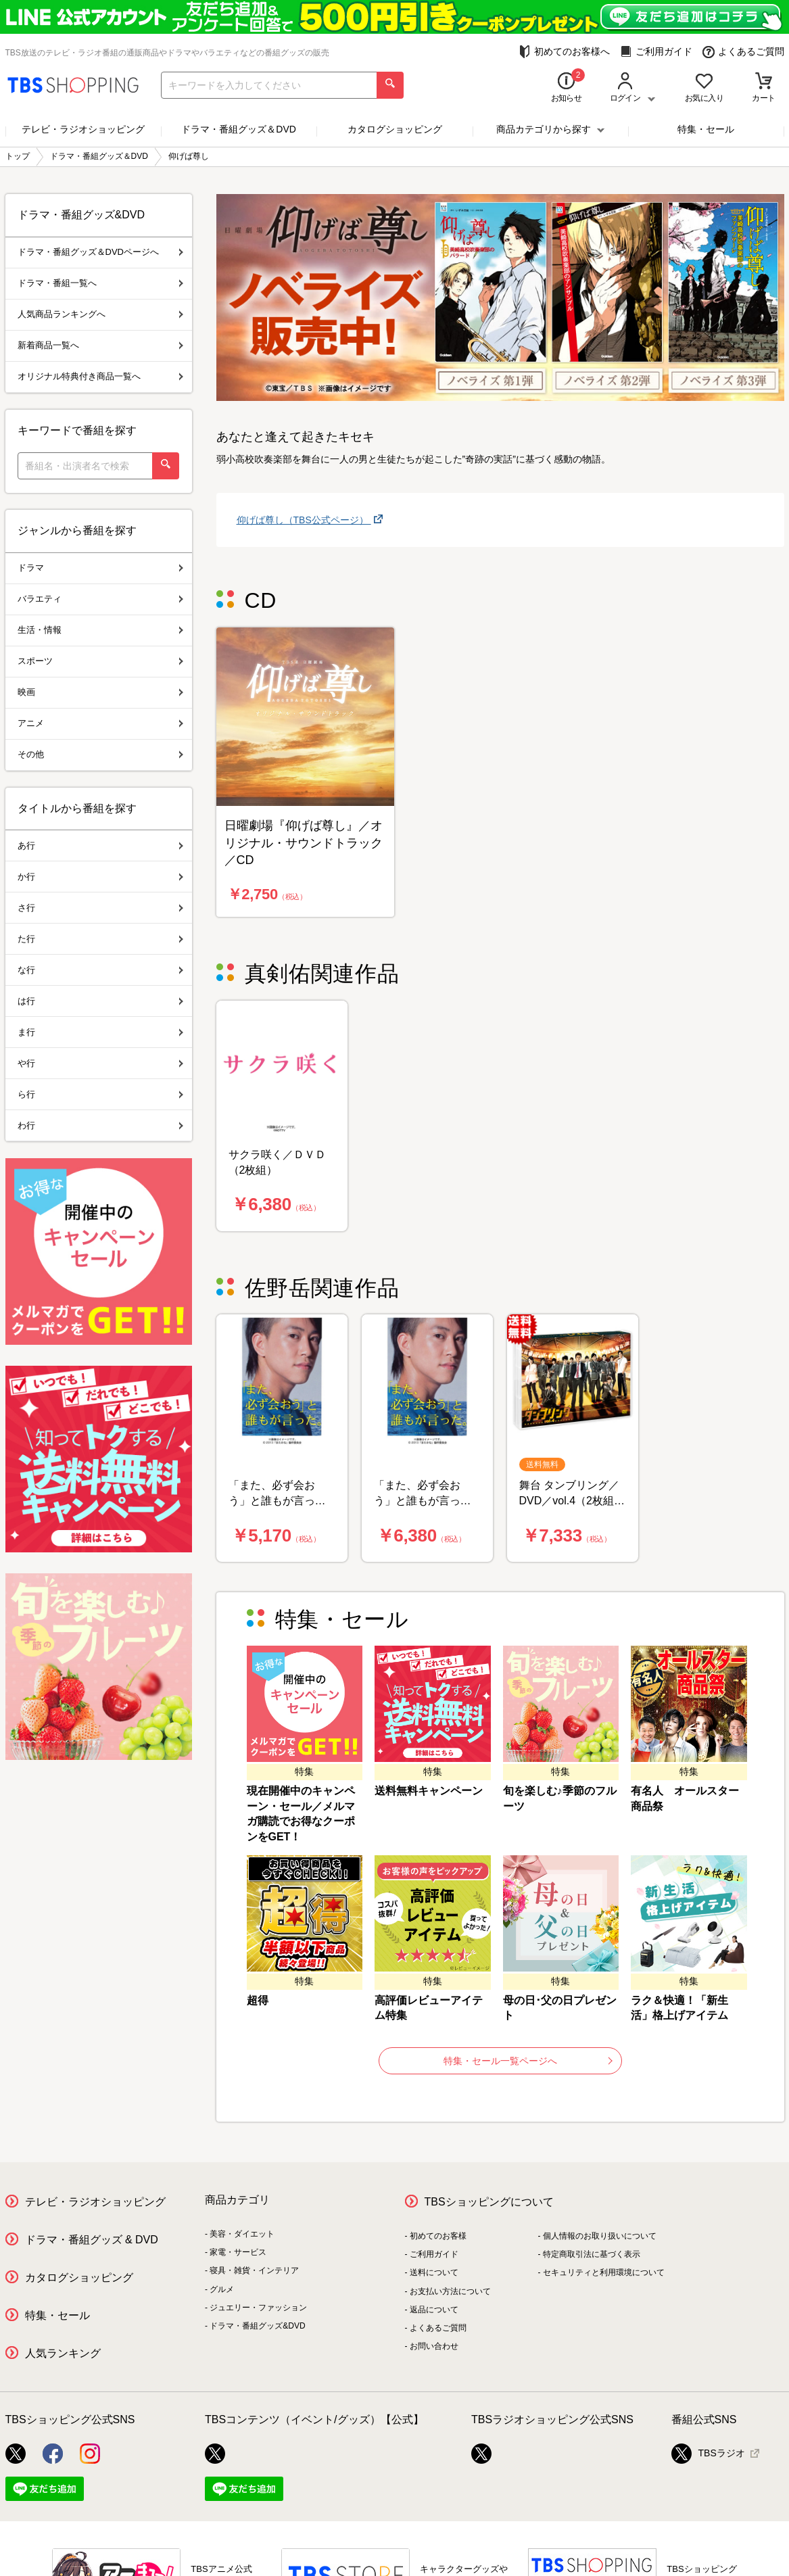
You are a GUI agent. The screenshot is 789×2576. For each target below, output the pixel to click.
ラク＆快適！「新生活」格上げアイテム (679, 2008)
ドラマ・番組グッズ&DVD (257, 2326)
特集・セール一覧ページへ (528, 2060)
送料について (434, 2272)
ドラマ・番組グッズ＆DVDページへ (100, 252)
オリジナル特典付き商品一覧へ (100, 376)
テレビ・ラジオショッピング (83, 129)
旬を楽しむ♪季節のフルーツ (560, 1798)
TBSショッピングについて (489, 2202)
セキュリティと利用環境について (604, 2272)
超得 (257, 2000)
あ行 (100, 845)
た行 (100, 939)
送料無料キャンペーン (429, 1790)
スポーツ (100, 661)
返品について (434, 2309)
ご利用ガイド (656, 51)
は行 (100, 1001)
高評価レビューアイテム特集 (429, 2008)
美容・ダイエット (242, 2234)
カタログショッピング (395, 129)
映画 (100, 692)
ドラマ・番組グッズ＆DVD (238, 129)
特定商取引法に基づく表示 (591, 2254)
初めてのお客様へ (564, 51)
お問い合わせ (434, 2346)
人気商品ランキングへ (100, 314)
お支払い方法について (450, 2291)
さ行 (100, 908)
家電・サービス (238, 2252)
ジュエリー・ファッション (258, 2307)
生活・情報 (100, 630)
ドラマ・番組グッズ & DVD (91, 2239)
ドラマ (100, 568)
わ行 (100, 1125)
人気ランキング (63, 2353)
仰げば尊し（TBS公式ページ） (304, 520)
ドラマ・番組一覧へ (100, 283)
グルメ (222, 2289)
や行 (100, 1063)
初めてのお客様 (438, 2236)
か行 (100, 877)
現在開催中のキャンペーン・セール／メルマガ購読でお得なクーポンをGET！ (301, 1814)
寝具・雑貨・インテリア (254, 2270)
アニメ (100, 723)
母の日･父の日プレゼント (560, 2008)
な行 (100, 970)
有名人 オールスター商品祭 (685, 1798)
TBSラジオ (708, 2453)
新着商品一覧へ (100, 345)
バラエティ (100, 599)
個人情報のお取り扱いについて (599, 2236)
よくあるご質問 (743, 51)
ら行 (100, 1094)
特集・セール (705, 129)
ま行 (100, 1032)
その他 (100, 754)
